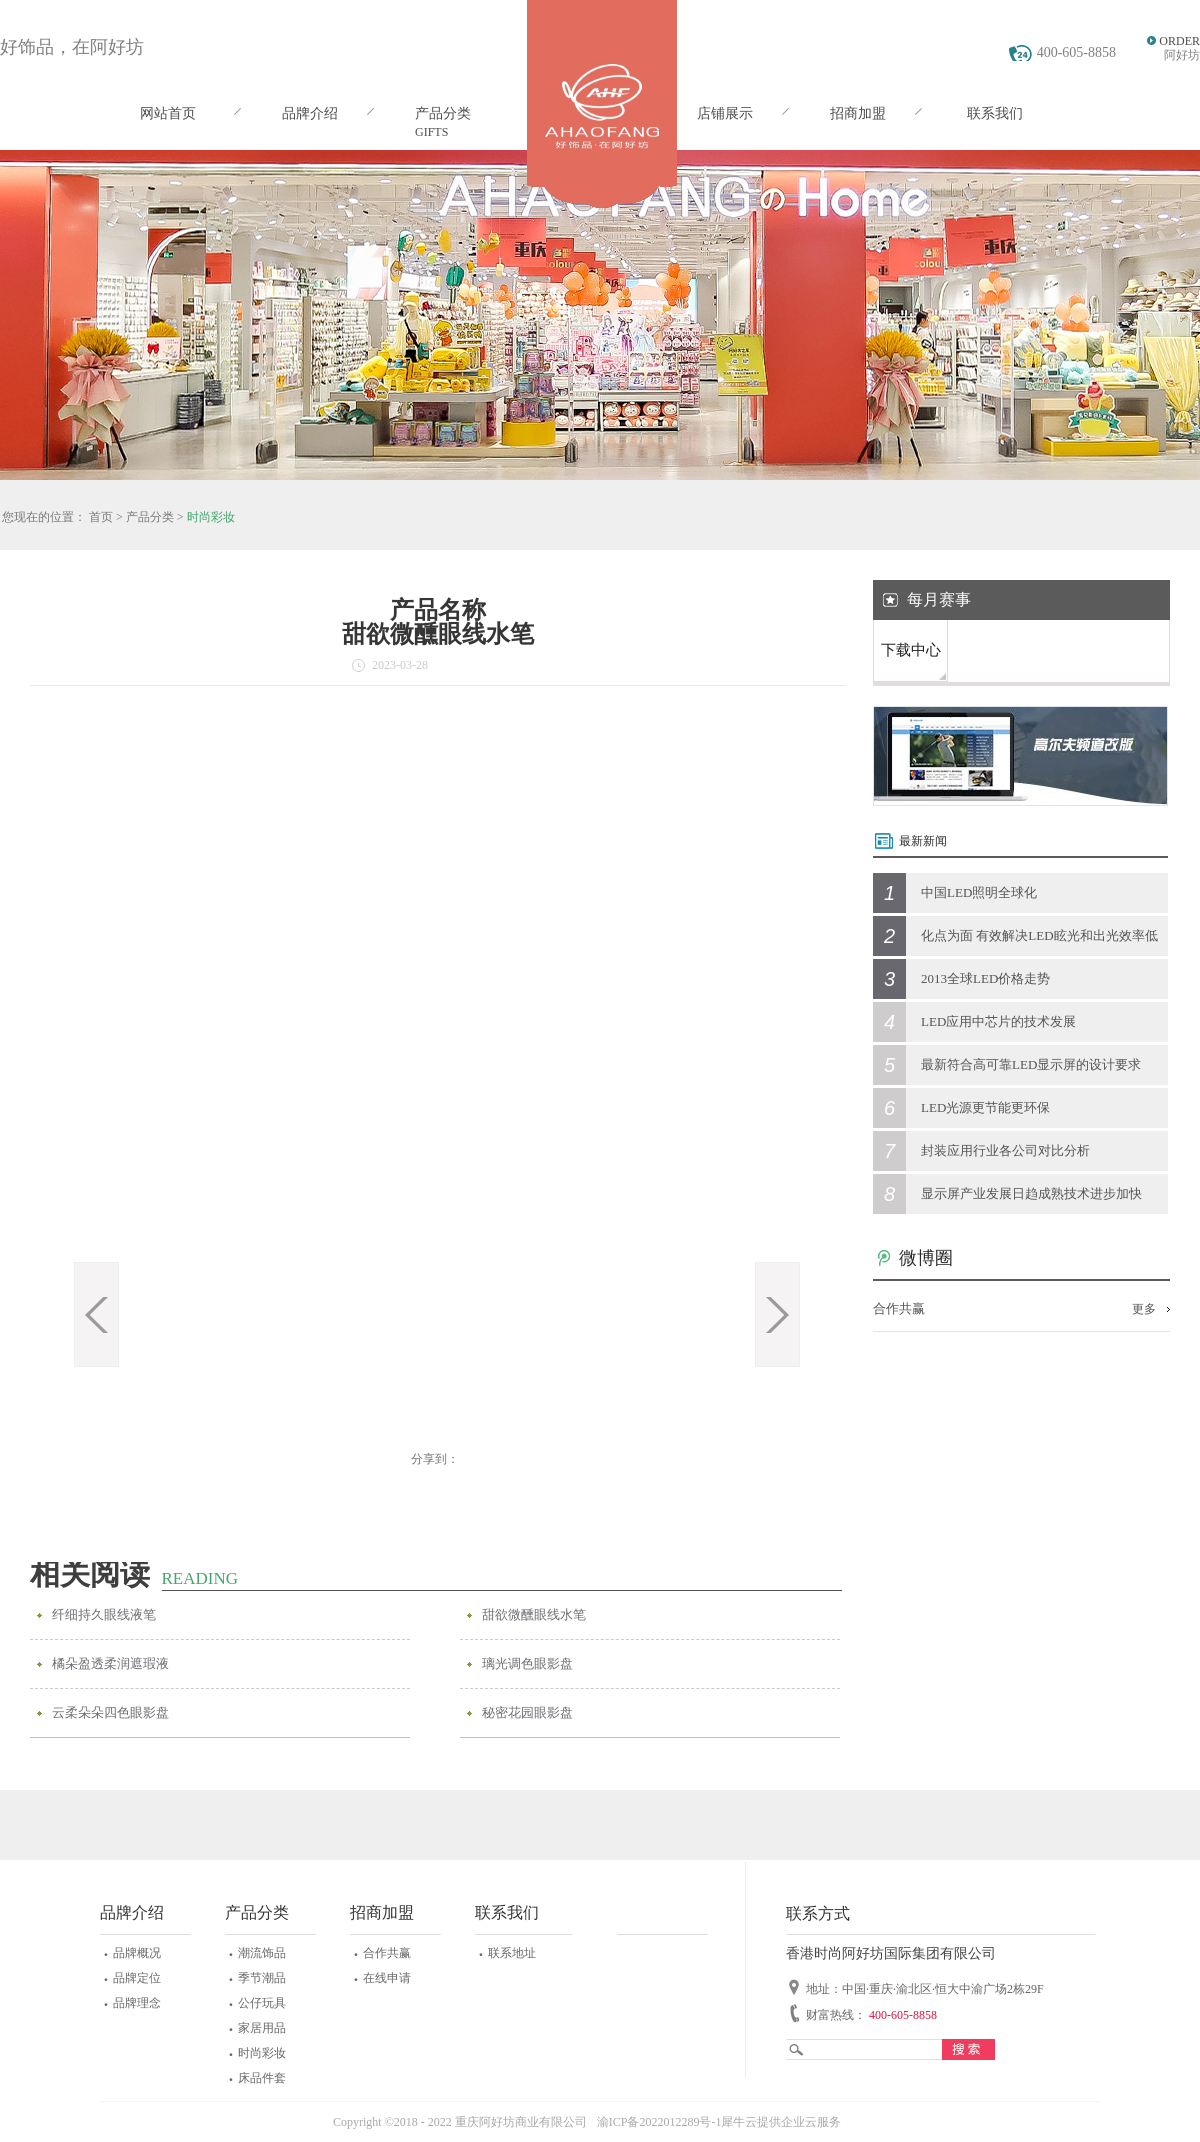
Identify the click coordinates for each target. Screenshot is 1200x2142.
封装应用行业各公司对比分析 (1005, 1150)
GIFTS (431, 132)
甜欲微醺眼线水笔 (534, 1614)
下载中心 (911, 650)
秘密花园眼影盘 (527, 1712)
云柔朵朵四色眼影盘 (110, 1712)
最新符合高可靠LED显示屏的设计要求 (1031, 1064)
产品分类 (150, 517)
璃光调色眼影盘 (527, 1663)
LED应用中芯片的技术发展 (998, 1021)
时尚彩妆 (211, 517)
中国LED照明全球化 (979, 892)
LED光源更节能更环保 (985, 1107)
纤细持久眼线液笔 (104, 1614)
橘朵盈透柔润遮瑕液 (110, 1663)
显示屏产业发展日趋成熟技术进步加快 (1031, 1193)
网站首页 (168, 113)
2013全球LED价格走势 (985, 978)
